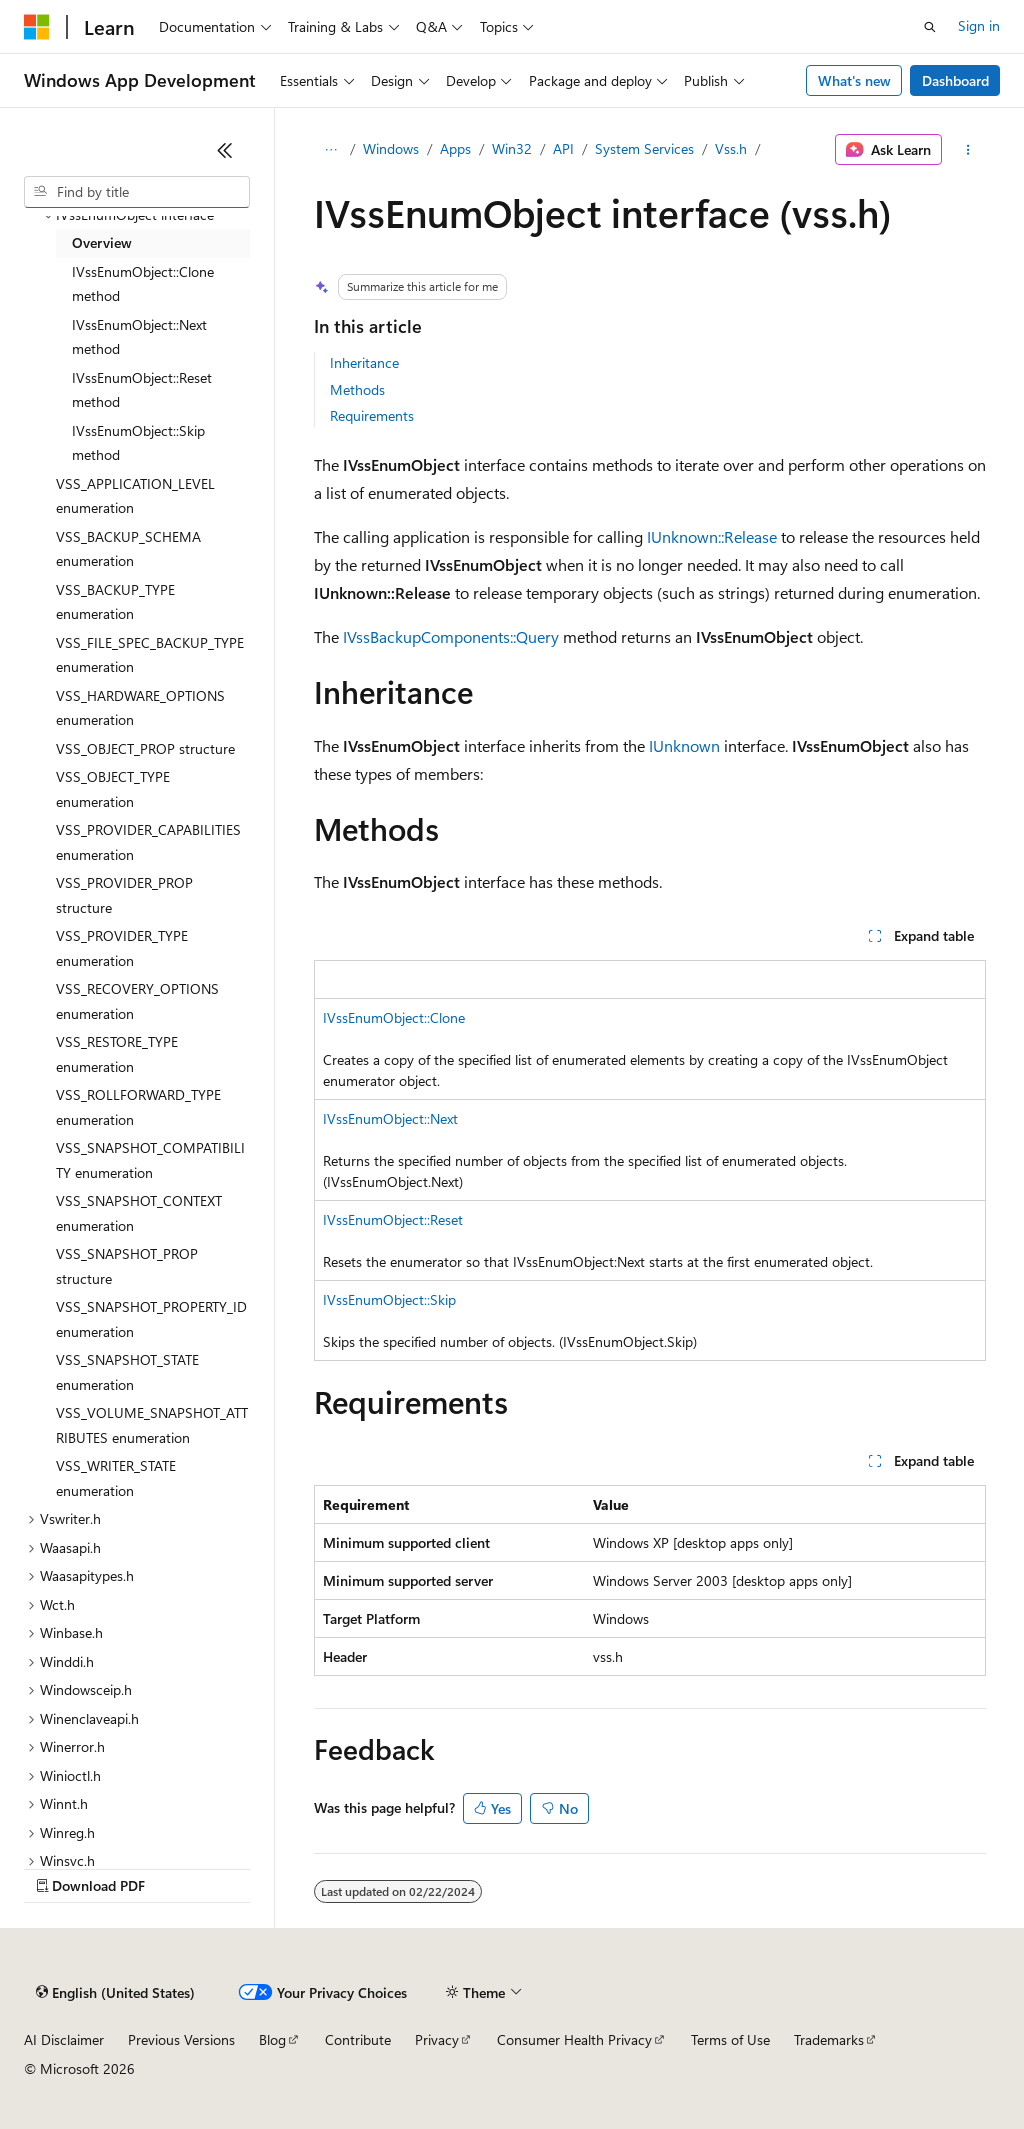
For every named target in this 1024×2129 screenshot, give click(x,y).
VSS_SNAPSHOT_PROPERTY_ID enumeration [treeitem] (151, 1319)
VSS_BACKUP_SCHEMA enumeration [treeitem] (128, 549)
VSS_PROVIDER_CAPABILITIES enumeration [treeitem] (148, 842)
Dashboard (955, 80)
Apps (455, 148)
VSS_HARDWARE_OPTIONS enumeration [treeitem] (140, 708)
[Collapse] (225, 150)
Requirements (372, 415)
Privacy (437, 2039)
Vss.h (731, 148)
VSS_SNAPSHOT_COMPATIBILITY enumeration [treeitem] (150, 1160)
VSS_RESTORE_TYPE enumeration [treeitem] (117, 1054)
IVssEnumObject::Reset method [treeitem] (142, 390)
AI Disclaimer (64, 2039)
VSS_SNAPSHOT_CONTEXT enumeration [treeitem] (139, 1213)
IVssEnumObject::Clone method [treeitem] (143, 284)
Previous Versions (181, 2039)
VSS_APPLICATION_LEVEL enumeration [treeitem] (135, 496)
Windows (391, 148)
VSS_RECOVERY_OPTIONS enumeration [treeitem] (137, 1001)
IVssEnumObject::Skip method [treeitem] (138, 443)
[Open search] (930, 27)
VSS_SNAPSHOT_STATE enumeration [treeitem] (127, 1372)
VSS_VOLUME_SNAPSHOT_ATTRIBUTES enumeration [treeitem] (152, 1425)
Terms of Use (730, 2039)
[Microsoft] (37, 27)
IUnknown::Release (712, 536)
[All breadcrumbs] (331, 150)
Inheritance (364, 362)
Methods (357, 389)
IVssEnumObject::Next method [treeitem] (139, 337)
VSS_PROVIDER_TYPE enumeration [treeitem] (122, 948)
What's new (854, 80)
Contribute (358, 2039)
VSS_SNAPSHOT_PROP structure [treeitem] (127, 1266)
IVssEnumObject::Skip (389, 1299)
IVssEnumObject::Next (390, 1118)
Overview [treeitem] (102, 242)
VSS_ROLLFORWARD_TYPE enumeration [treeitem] (138, 1107)
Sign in (979, 25)
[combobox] (137, 192)
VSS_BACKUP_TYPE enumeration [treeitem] (115, 602)
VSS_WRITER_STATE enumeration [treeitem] (116, 1478)
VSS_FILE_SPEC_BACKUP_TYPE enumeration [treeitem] (150, 655)
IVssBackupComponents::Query (451, 636)
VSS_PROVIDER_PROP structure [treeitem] (124, 895)
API (563, 148)
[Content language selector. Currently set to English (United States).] (115, 1993)
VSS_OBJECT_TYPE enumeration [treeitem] (113, 789)
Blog (272, 2039)
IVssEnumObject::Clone (394, 1017)
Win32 (512, 148)
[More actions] (967, 150)
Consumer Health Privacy (574, 2039)
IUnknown (684, 745)
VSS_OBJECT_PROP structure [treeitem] (145, 748)
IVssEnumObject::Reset (393, 1219)
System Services (644, 148)
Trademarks (829, 2039)
